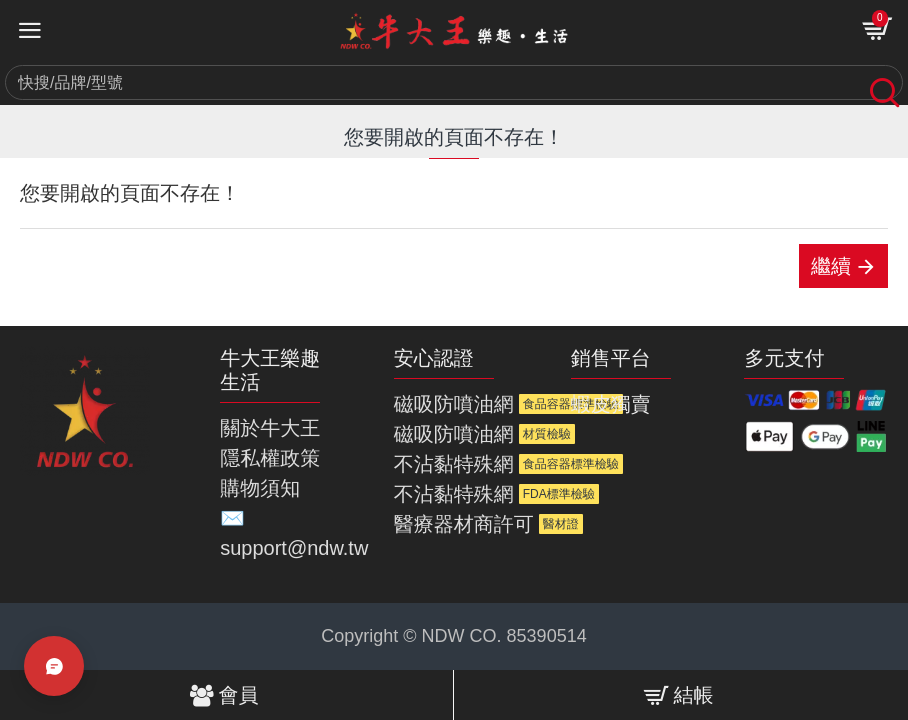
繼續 (831, 266)
